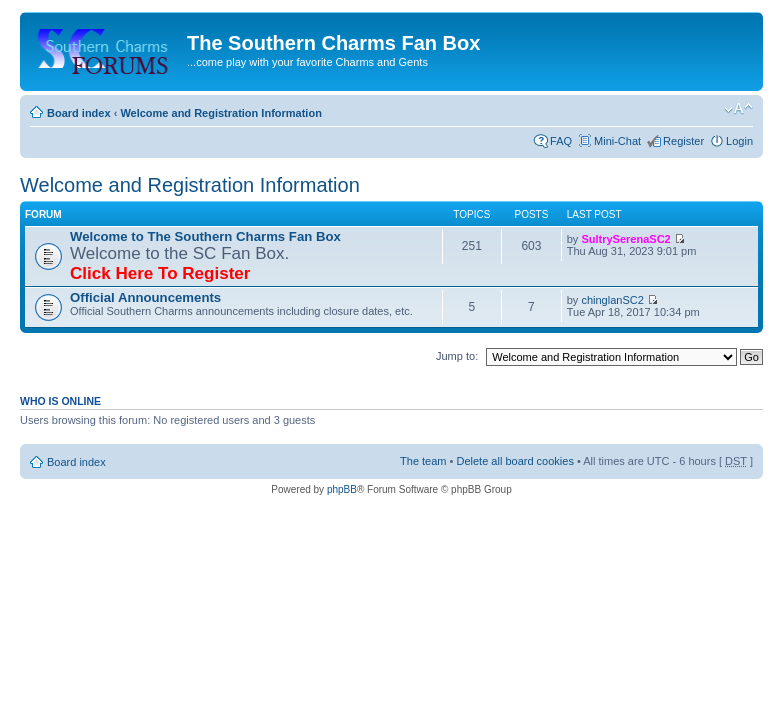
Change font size (738, 109)
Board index (79, 113)
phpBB (342, 489)
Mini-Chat (617, 141)
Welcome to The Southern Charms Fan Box (205, 236)
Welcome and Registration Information (221, 113)
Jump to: (457, 356)
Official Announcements (145, 297)
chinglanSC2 (612, 300)
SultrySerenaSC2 (625, 239)
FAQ (561, 141)
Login (739, 141)
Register (683, 141)
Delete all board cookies (514, 461)
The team (423, 461)
